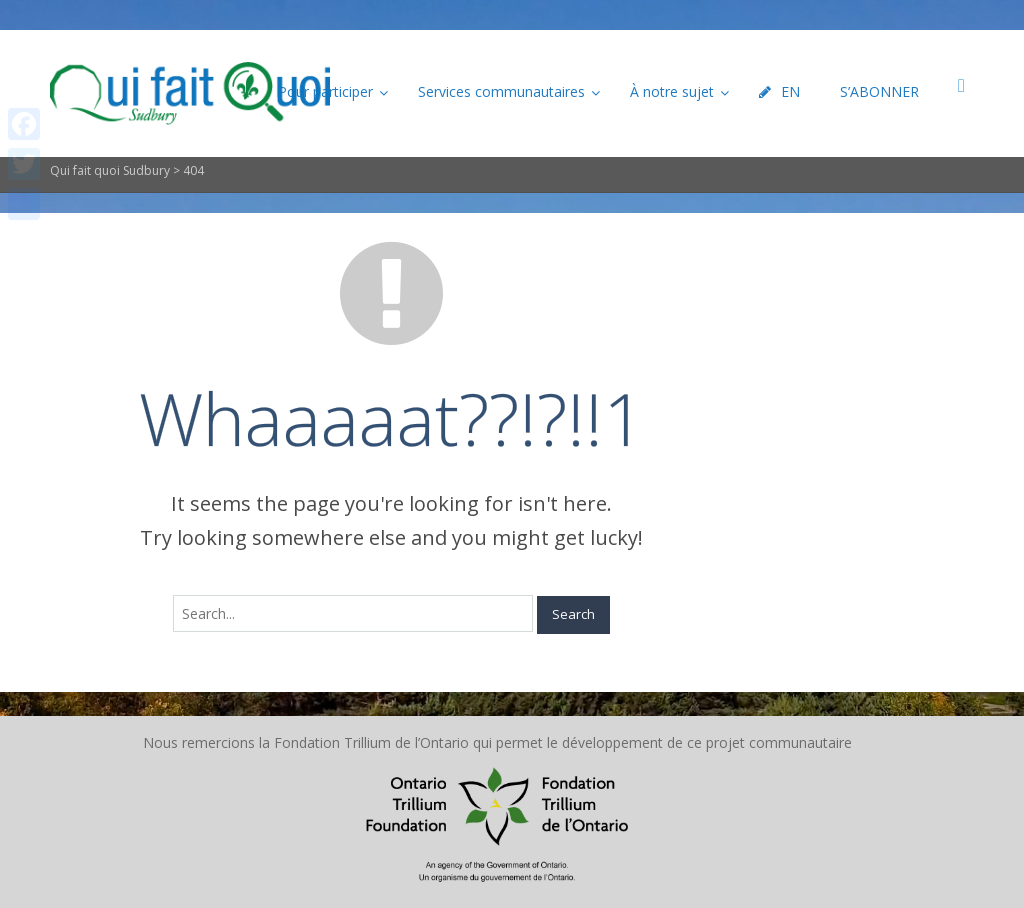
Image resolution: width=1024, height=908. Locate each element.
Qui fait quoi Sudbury (110, 170)
